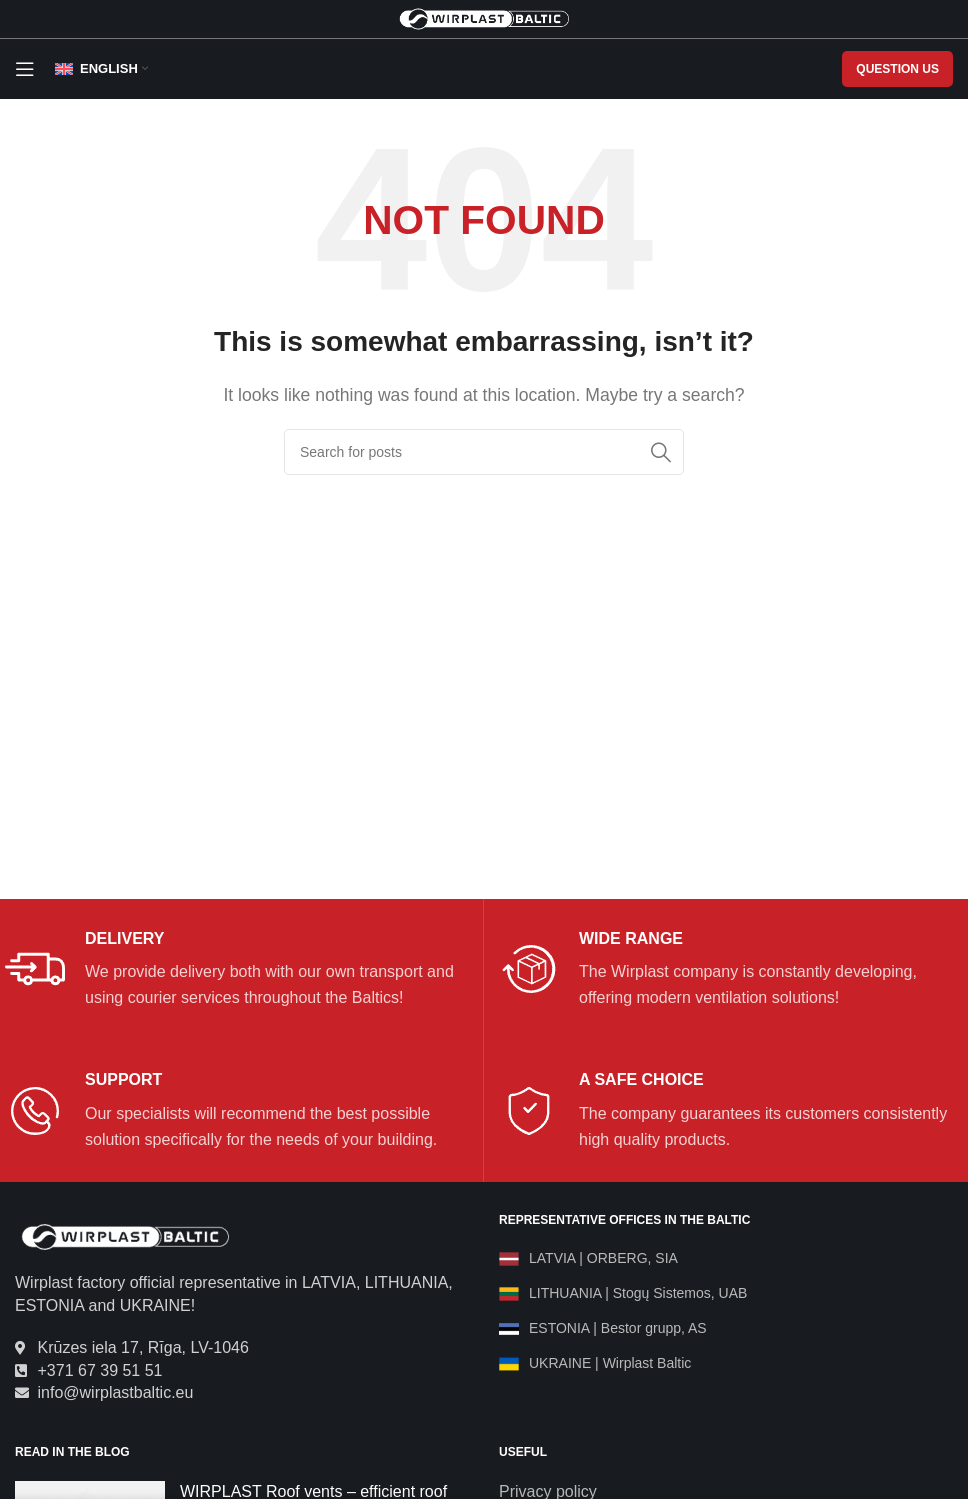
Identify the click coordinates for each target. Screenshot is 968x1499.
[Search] (484, 452)
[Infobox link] (236, 970)
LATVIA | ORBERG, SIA (603, 1258)
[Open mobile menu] (25, 69)
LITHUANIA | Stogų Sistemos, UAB (638, 1293)
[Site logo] (483, 17)
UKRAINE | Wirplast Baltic (610, 1363)
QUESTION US (897, 69)
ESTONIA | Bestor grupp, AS (618, 1328)
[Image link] (125, 1236)
